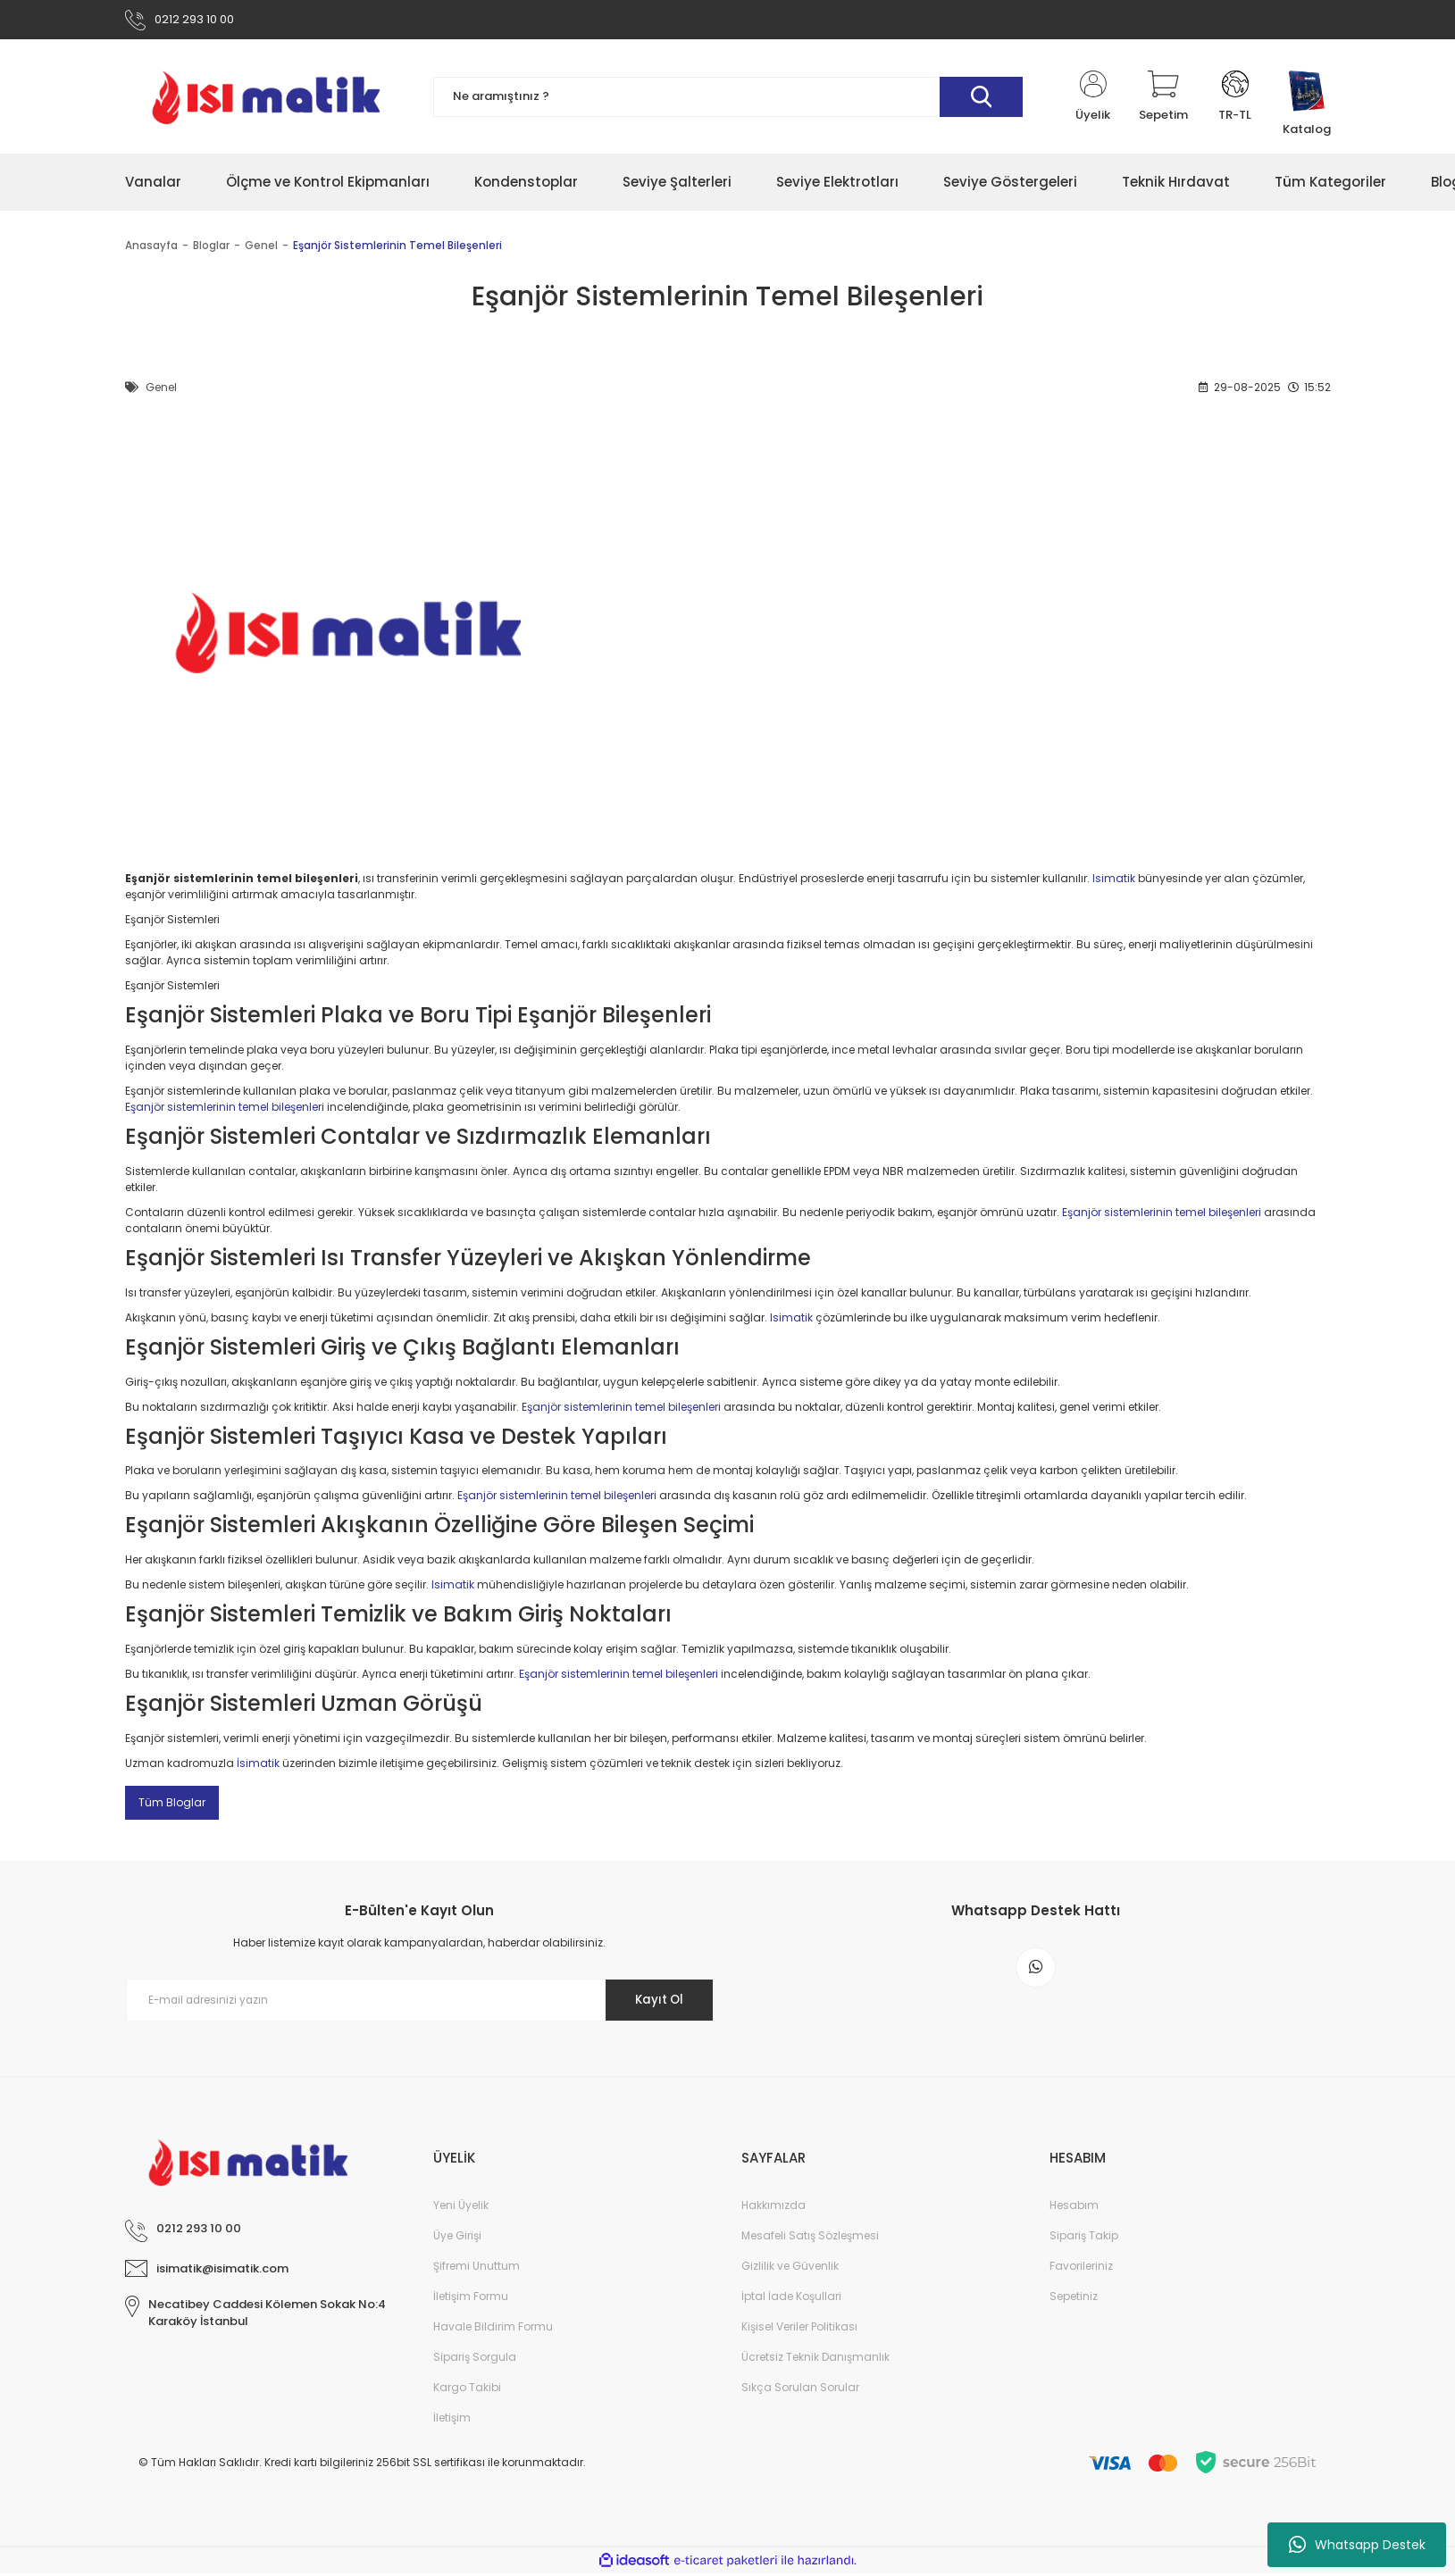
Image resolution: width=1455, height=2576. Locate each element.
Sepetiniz (1073, 2298)
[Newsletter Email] (420, 2003)
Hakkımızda (773, 2207)
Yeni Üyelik (461, 2207)
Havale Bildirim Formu (493, 2329)
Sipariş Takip (1083, 2238)
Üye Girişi (457, 2238)
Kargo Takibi (467, 2389)
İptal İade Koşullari (791, 2298)
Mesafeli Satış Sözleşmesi (810, 2238)
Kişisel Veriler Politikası (799, 2329)
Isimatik (1113, 881)
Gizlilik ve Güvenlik (790, 2268)
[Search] (728, 100)
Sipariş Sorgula (474, 2359)
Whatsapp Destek (1357, 2545)
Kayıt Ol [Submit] (654, 2003)
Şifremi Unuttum (476, 2268)
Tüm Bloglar (171, 1805)
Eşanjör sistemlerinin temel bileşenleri (224, 1110)
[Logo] (265, 100)
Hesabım (1074, 2207)
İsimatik (258, 1765)
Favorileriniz (1081, 2268)
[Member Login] (1093, 100)
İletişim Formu (470, 2298)
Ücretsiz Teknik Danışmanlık (815, 2359)
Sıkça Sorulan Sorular (800, 2389)
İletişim (452, 2420)
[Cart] (1163, 100)
